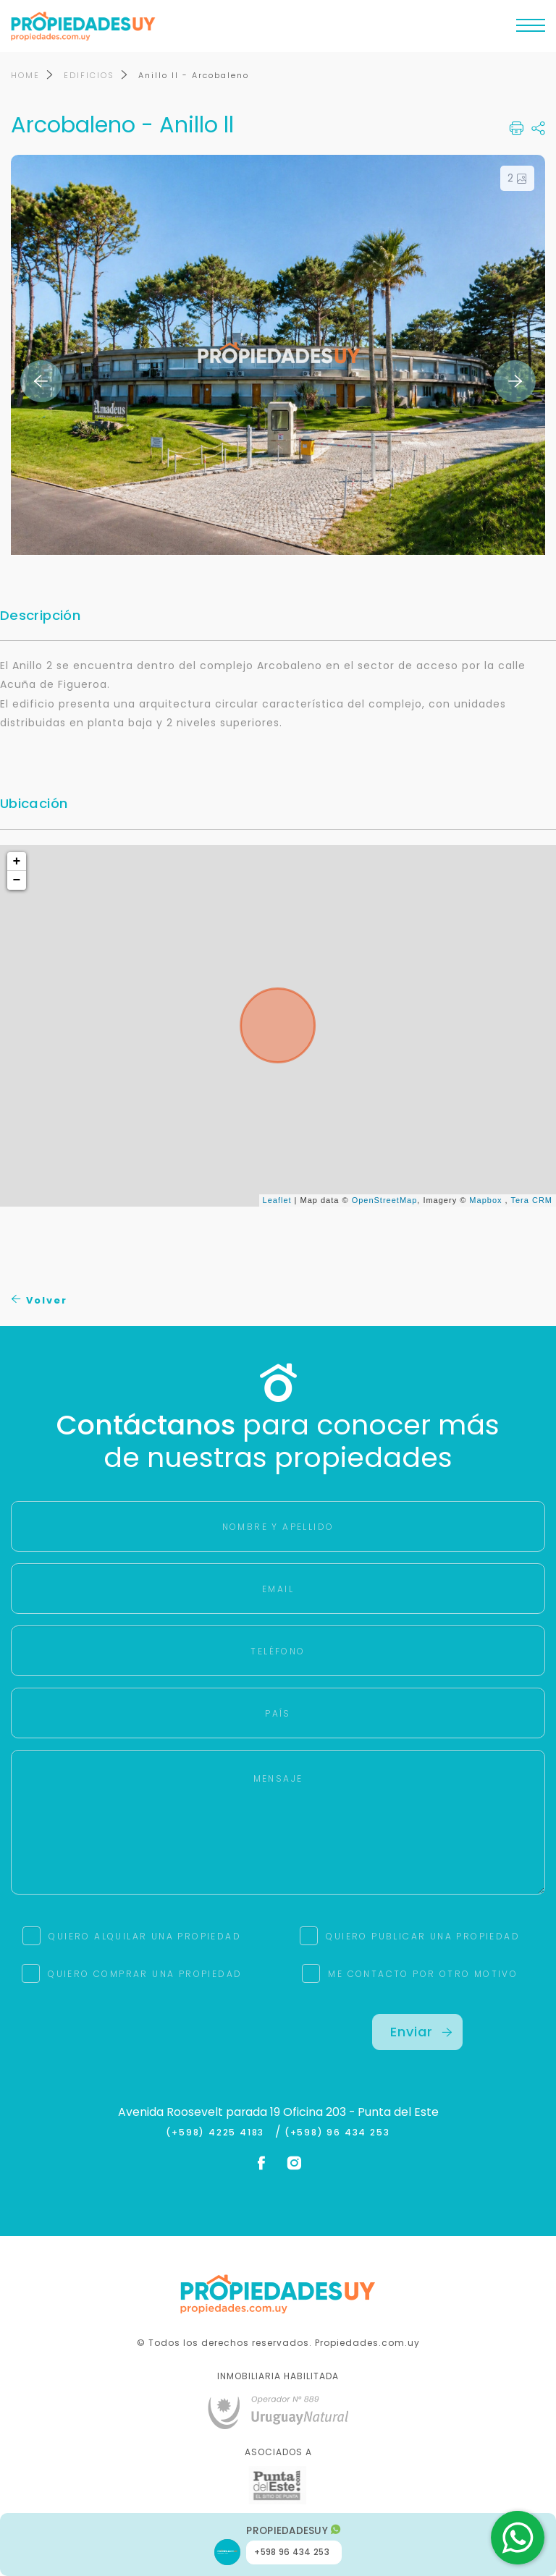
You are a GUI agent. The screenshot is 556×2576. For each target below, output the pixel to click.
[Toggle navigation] (530, 28)
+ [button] (17, 861)
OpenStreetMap (385, 1200)
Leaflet (277, 1200)
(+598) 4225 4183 (218, 2132)
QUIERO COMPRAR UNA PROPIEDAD (145, 1974)
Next (515, 381)
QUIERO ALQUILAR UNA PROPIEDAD (145, 1936)
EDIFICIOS (89, 75)
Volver (39, 1300)
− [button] (17, 880)
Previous (41, 381)
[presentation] (139, 2042)
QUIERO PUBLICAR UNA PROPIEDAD (423, 1936)
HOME (25, 75)
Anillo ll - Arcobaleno (193, 75)
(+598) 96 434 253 (337, 2132)
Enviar (421, 2032)
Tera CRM (531, 1200)
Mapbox (485, 1200)
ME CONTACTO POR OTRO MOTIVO (423, 1974)
